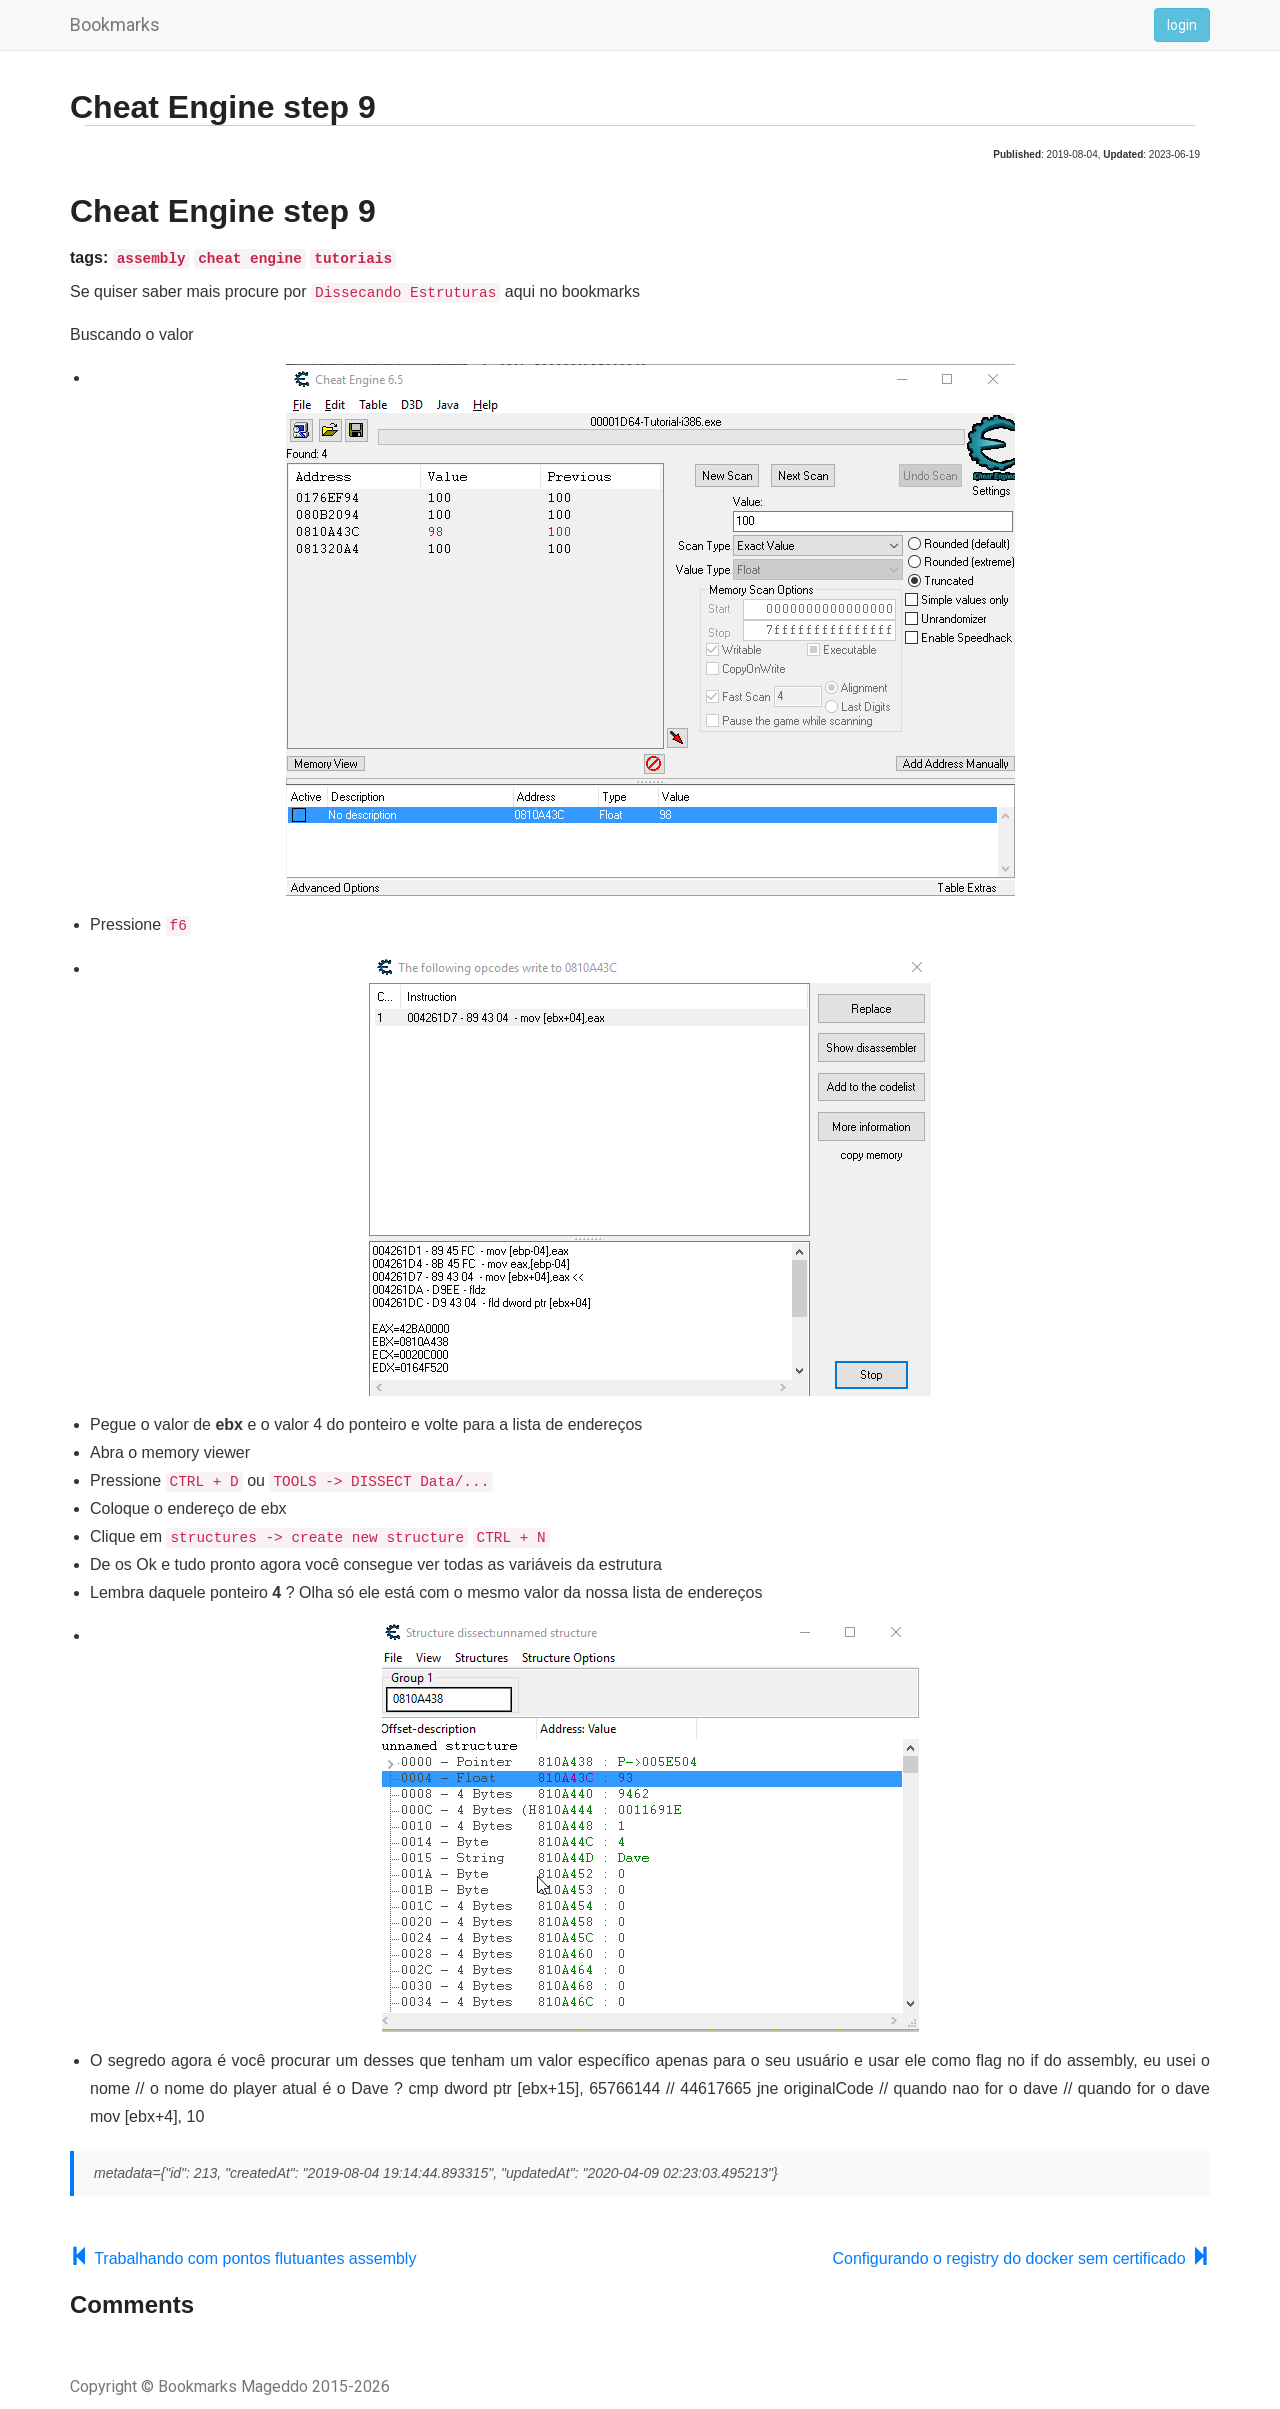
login (1182, 25)
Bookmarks (115, 24)
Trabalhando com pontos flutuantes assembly (243, 2256)
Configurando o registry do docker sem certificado (1021, 2256)
